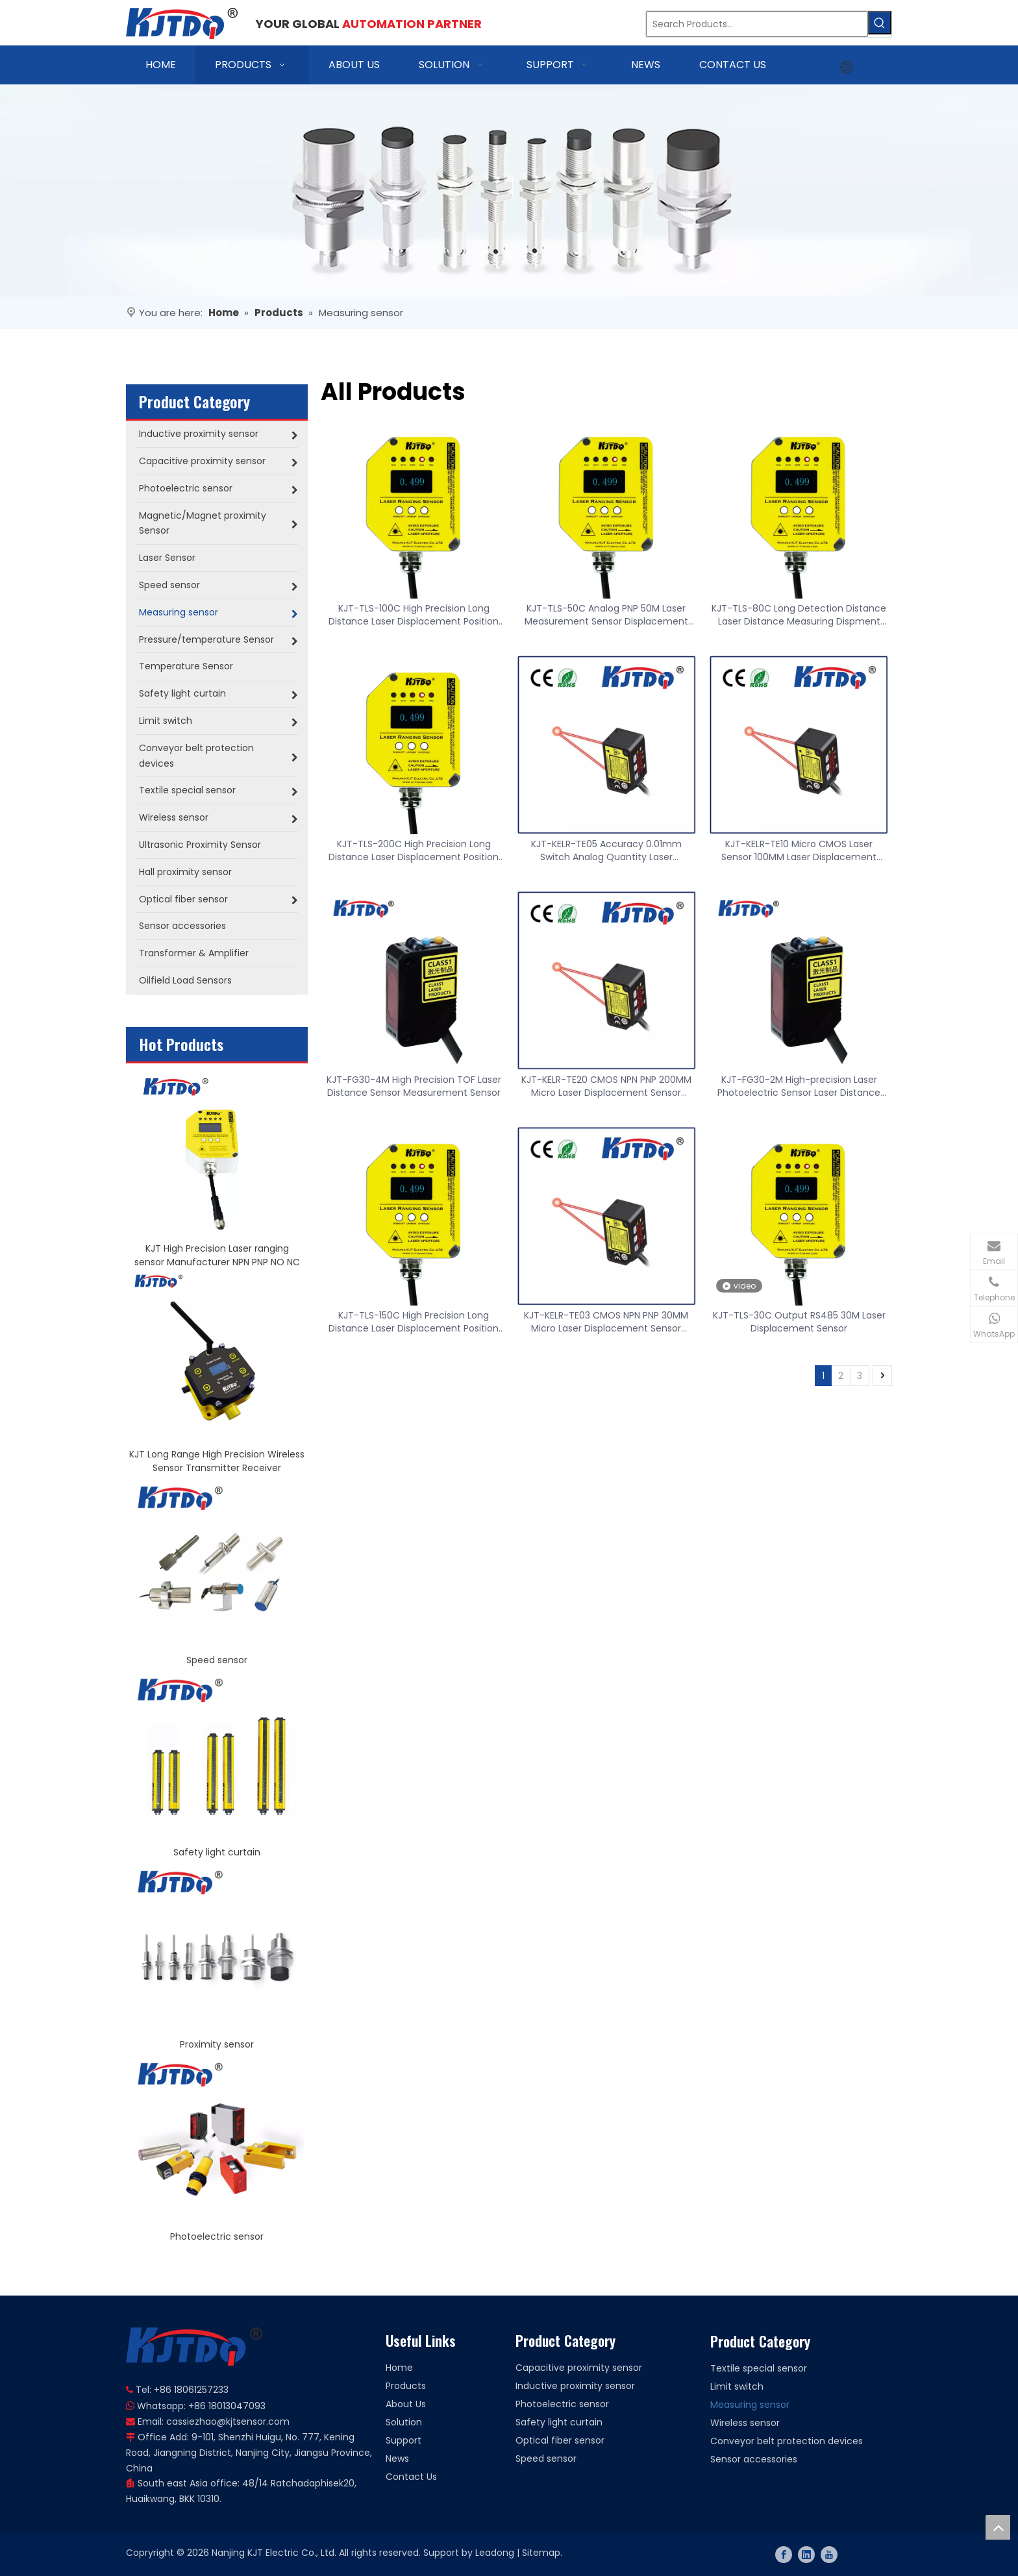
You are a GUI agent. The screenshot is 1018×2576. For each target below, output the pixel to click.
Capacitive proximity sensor (578, 2367)
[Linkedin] (806, 2554)
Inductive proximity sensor (575, 2385)
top (998, 2527)
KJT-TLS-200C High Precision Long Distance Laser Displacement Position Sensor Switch (414, 850)
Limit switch (737, 2386)
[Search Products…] (757, 24)
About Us (406, 2403)
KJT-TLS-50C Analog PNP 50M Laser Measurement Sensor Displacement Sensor (606, 615)
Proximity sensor (217, 2044)
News (397, 2458)
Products (406, 2385)
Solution (404, 2422)
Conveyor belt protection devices (786, 2440)
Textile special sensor (758, 2368)
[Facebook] (783, 2554)
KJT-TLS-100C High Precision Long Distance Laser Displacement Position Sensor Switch (414, 615)
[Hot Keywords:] (879, 22)
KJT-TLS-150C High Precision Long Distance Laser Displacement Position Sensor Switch (414, 1322)
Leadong (494, 2552)
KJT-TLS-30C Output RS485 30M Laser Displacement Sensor (799, 1322)
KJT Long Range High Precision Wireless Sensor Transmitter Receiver (216, 1461)
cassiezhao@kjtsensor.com (228, 2421)
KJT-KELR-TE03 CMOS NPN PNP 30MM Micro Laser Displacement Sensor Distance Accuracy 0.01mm (606, 1322)
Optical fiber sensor (559, 2440)
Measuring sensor (749, 2404)
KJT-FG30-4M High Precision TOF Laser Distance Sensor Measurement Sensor (414, 1086)
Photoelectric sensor (217, 2236)
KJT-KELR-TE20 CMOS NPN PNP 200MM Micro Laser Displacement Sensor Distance (606, 1086)
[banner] (509, 190)
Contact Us (411, 2476)
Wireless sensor (745, 2422)
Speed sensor (216, 1659)
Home (399, 2367)
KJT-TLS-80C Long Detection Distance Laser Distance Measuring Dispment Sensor (799, 615)
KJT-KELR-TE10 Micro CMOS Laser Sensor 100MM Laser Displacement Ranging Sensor (798, 850)
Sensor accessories (753, 2459)
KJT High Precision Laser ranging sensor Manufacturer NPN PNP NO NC (217, 1255)
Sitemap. (542, 2552)
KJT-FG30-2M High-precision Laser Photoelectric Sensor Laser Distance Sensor (798, 1086)
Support (403, 2440)
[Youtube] (829, 2554)
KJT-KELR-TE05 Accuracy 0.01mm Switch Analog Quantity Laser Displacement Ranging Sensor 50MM (606, 850)
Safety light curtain (216, 1852)
